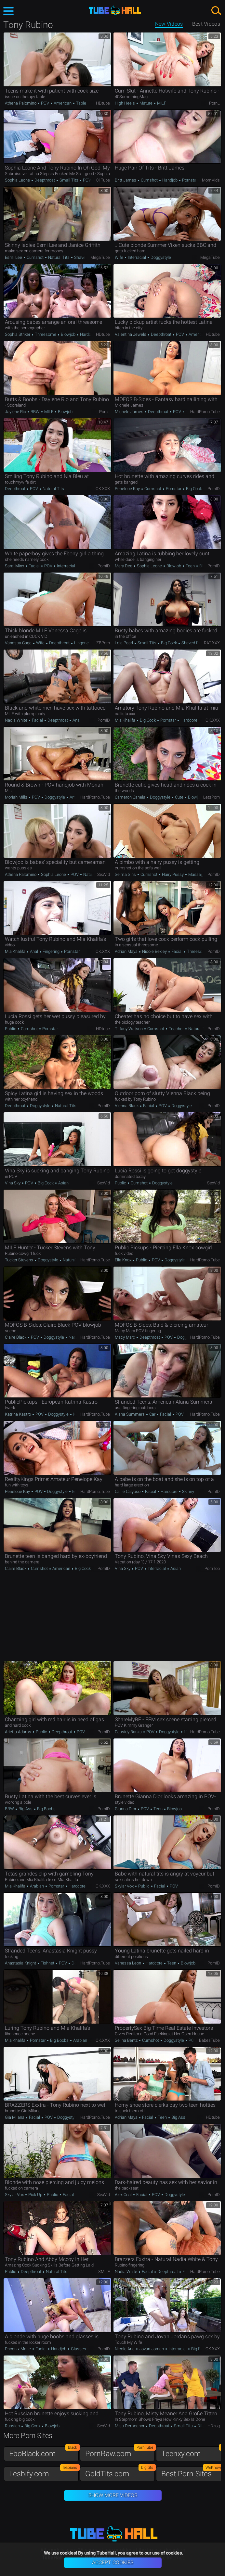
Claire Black (16, 1337)
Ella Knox (123, 1259)
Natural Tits (59, 257)
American (63, 103)
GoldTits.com (120, 2472)
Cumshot (149, 180)
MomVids (211, 180)
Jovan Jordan (151, 2348)
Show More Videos (112, 2495)
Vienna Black (127, 1105)
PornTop (212, 1568)
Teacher (176, 1028)
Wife (119, 257)
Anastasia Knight (21, 1963)
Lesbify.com (44, 2472)
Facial (34, 565)
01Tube (103, 180)
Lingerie (81, 642)
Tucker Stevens (19, 1259)
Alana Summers (130, 1414)
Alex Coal (124, 2194)
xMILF (104, 2271)
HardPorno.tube (205, 411)
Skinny (187, 1491)
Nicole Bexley (154, 951)
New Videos (169, 24)
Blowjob (68, 334)
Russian (13, 2425)
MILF (161, 103)
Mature (146, 103)
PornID (213, 488)
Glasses (78, 2348)
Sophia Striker (18, 334)
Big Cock (193, 488)
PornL (214, 103)
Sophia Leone (18, 180)
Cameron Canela (130, 797)
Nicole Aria (125, 2348)
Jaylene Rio (16, 411)
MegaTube (100, 257)
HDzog (213, 2425)
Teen (190, 565)
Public (11, 1028)
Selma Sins (126, 874)
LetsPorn (211, 797)
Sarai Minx (15, 565)
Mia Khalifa (125, 720)
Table (80, 103)
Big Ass (25, 1808)
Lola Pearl (124, 642)
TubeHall (115, 10)
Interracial (137, 257)
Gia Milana (15, 2117)
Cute (179, 797)
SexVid (103, 874)
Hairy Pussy (173, 874)
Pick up (35, 2194)
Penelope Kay (128, 488)
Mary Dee (124, 565)
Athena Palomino (21, 103)
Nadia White (16, 720)
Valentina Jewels (131, 334)
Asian (63, 1183)
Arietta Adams (18, 1731)
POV (45, 103)
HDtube (103, 103)
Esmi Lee (14, 257)
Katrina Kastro (18, 1414)
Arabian (37, 1886)
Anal (76, 720)
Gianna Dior (126, 1808)
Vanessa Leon (128, 1963)
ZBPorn (103, 642)
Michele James (129, 411)
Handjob (170, 180)
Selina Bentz (127, 2040)
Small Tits (69, 180)
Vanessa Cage (19, 642)
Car (152, 1414)
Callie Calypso (128, 1491)
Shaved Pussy (86, 257)
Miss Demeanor (130, 2425)
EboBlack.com (44, 2452)
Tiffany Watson (129, 1028)
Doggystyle (160, 257)
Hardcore (88, 334)
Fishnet (47, 1963)
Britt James (126, 180)
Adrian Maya (127, 951)
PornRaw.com (120, 2452)
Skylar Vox (125, 1886)
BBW (35, 411)
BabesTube (209, 2040)
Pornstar (189, 180)
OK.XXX (103, 488)
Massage (196, 874)
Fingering (51, 951)
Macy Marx (125, 1337)
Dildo (201, 2425)
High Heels (125, 103)
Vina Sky (13, 1183)
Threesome (45, 334)
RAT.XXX (212, 642)
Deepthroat (44, 180)
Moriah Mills (16, 797)
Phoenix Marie (18, 2348)
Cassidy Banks (129, 1731)
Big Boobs (46, 1808)
